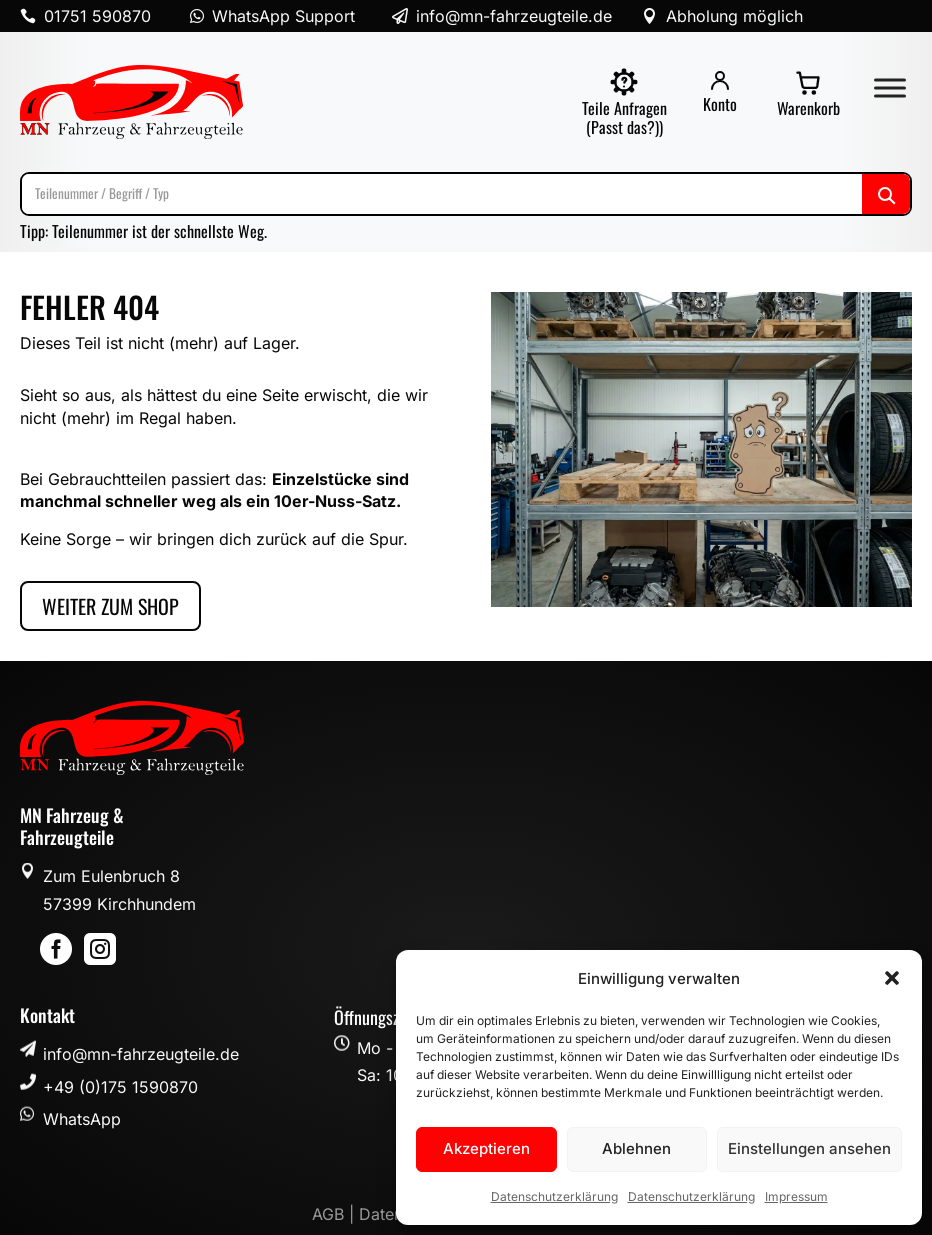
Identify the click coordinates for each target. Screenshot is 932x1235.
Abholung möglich (734, 16)
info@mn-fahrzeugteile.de (141, 1054)
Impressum (796, 1196)
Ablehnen (636, 1148)
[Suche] (466, 193)
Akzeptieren (486, 1148)
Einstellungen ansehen (809, 1148)
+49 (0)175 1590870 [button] (120, 1087)
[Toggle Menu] (890, 87)
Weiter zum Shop (110, 606)
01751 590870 (97, 16)
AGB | (335, 1214)
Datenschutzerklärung (554, 1196)
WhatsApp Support (283, 16)
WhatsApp (82, 1119)
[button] (892, 978)
